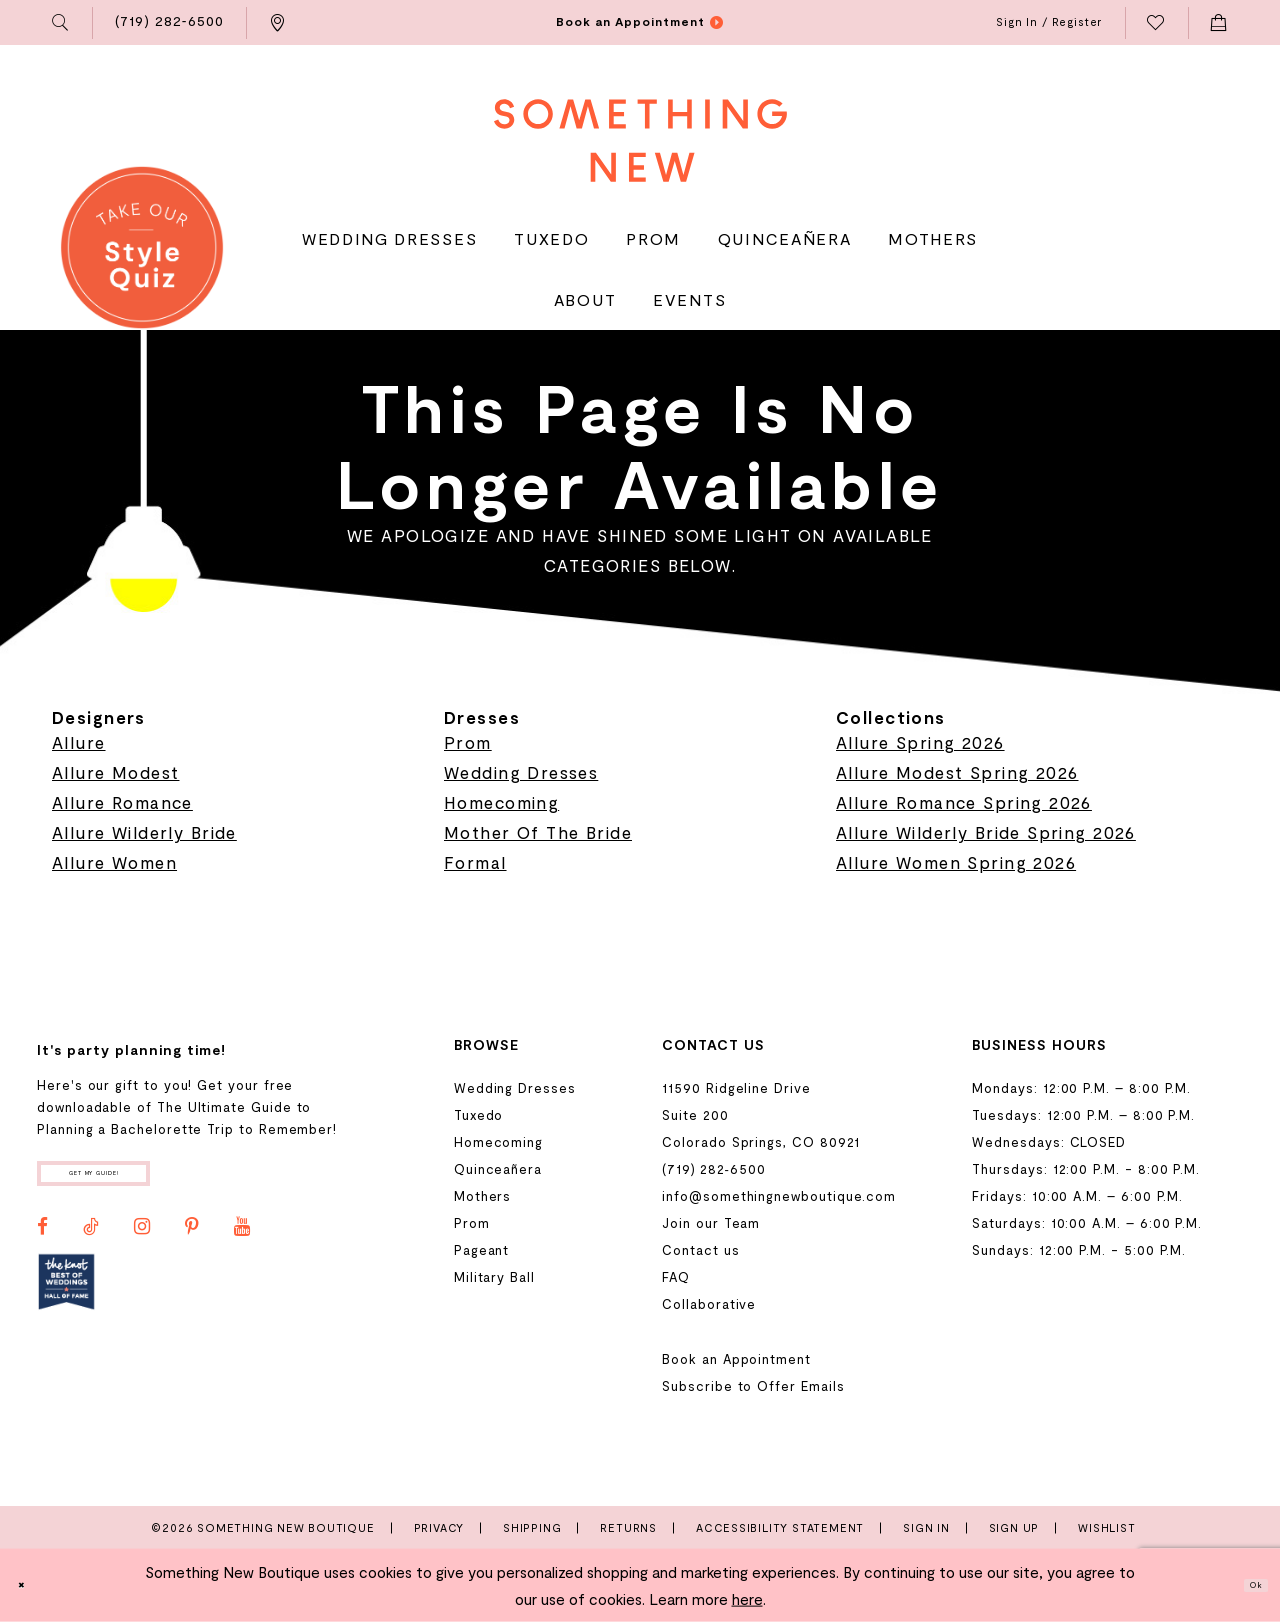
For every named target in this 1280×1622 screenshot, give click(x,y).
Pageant (482, 1250)
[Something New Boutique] (640, 140)
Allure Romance (122, 802)
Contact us (700, 1250)
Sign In (926, 1527)
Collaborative (709, 1304)
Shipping (532, 1527)
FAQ (676, 1277)
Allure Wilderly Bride (144, 832)
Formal (475, 862)
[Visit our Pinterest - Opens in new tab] (192, 1242)
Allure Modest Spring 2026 (957, 772)
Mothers (483, 1196)
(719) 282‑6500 (713, 1169)
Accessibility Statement (780, 1527)
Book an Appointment (736, 1359)
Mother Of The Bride (538, 832)
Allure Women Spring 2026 (956, 862)
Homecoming (501, 802)
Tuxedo (479, 1115)
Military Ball (494, 1277)
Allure (79, 742)
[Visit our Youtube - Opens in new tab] (242, 1242)
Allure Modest (115, 772)
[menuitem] (61, 23)
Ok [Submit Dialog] (1246, 1585)
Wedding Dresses (521, 772)
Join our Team (711, 1223)
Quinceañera (498, 1169)
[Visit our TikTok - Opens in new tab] (91, 1242)
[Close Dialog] (31, 1585)
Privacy (439, 1527)
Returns (628, 1527)
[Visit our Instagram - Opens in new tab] (142, 1242)
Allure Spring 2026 (920, 742)
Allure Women (114, 862)
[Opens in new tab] (66, 1297)
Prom (468, 742)
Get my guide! (148, 1180)
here (747, 1599)
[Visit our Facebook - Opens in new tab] (42, 1242)
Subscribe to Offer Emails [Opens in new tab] (753, 1386)
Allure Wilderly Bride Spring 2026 (986, 832)
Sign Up (1014, 1527)
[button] (61, 23)
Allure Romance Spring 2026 (964, 802)
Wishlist (1106, 1527)
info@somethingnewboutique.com (779, 1196)
